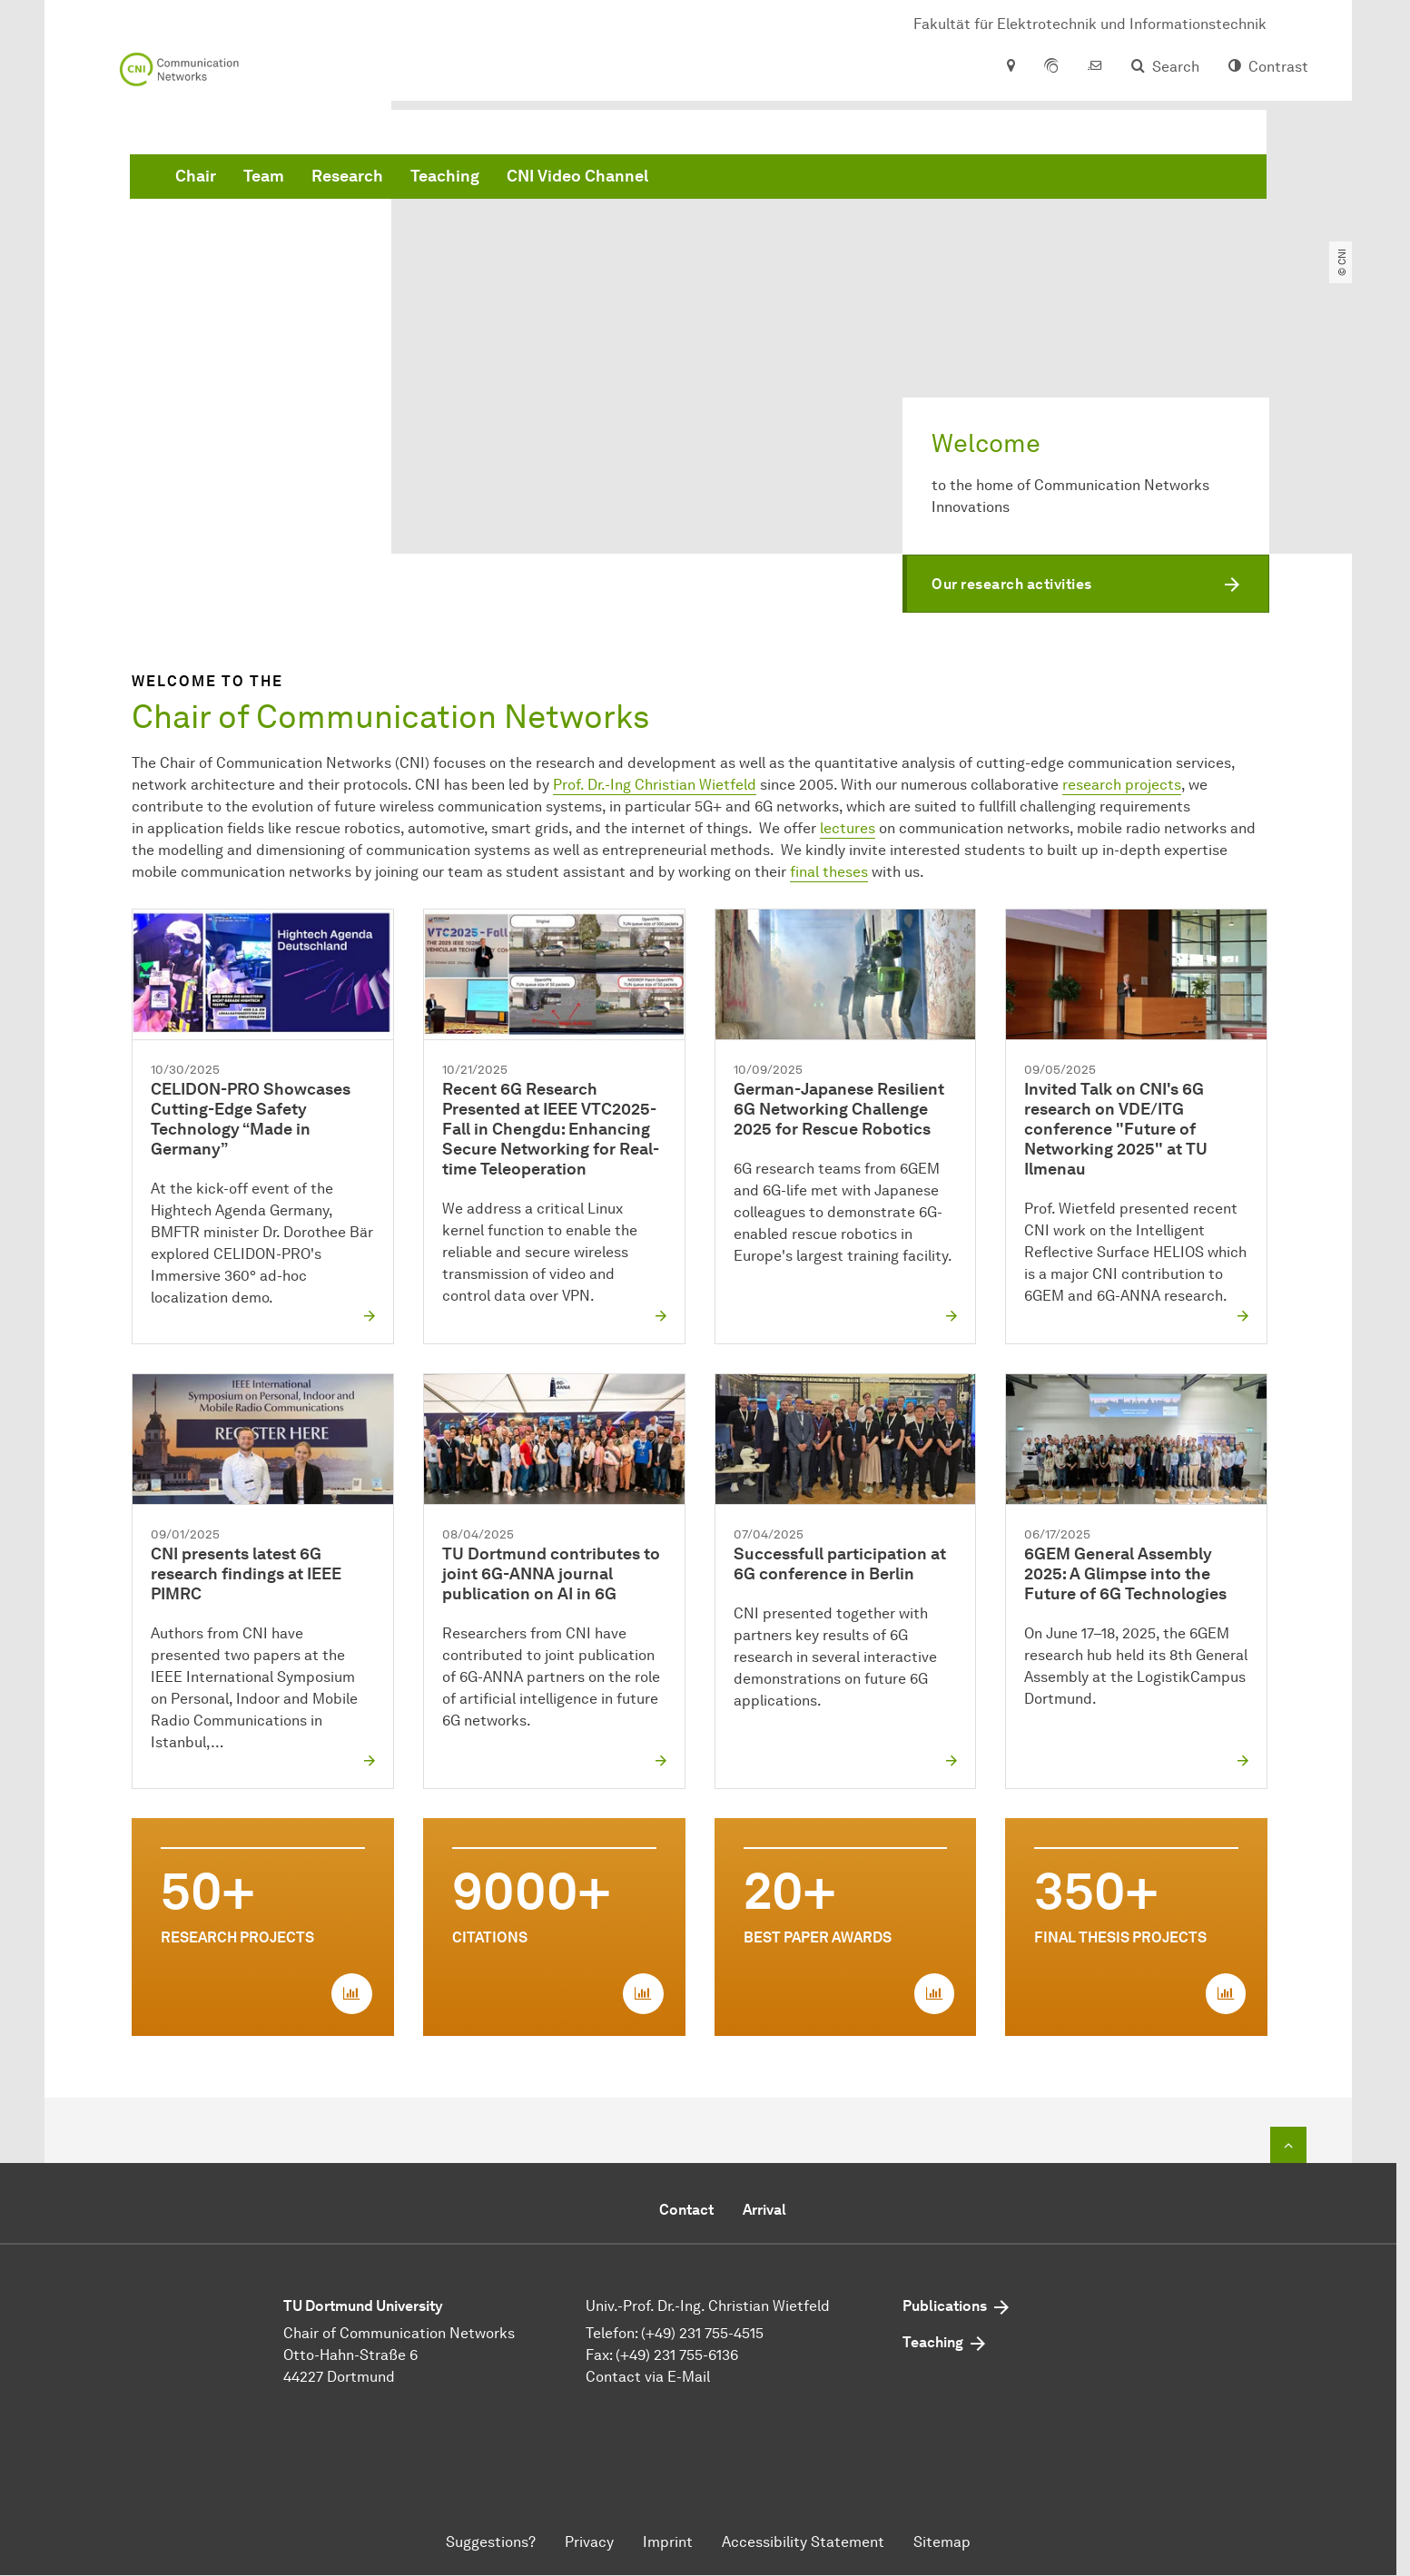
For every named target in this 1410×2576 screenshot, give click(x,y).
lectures (847, 828)
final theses (829, 871)
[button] (1085, 584)
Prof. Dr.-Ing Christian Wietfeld (654, 784)
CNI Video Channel (853, 182)
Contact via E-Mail (648, 2377)
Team (539, 182)
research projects (1121, 784)
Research (623, 182)
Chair (471, 182)
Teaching (720, 182)
